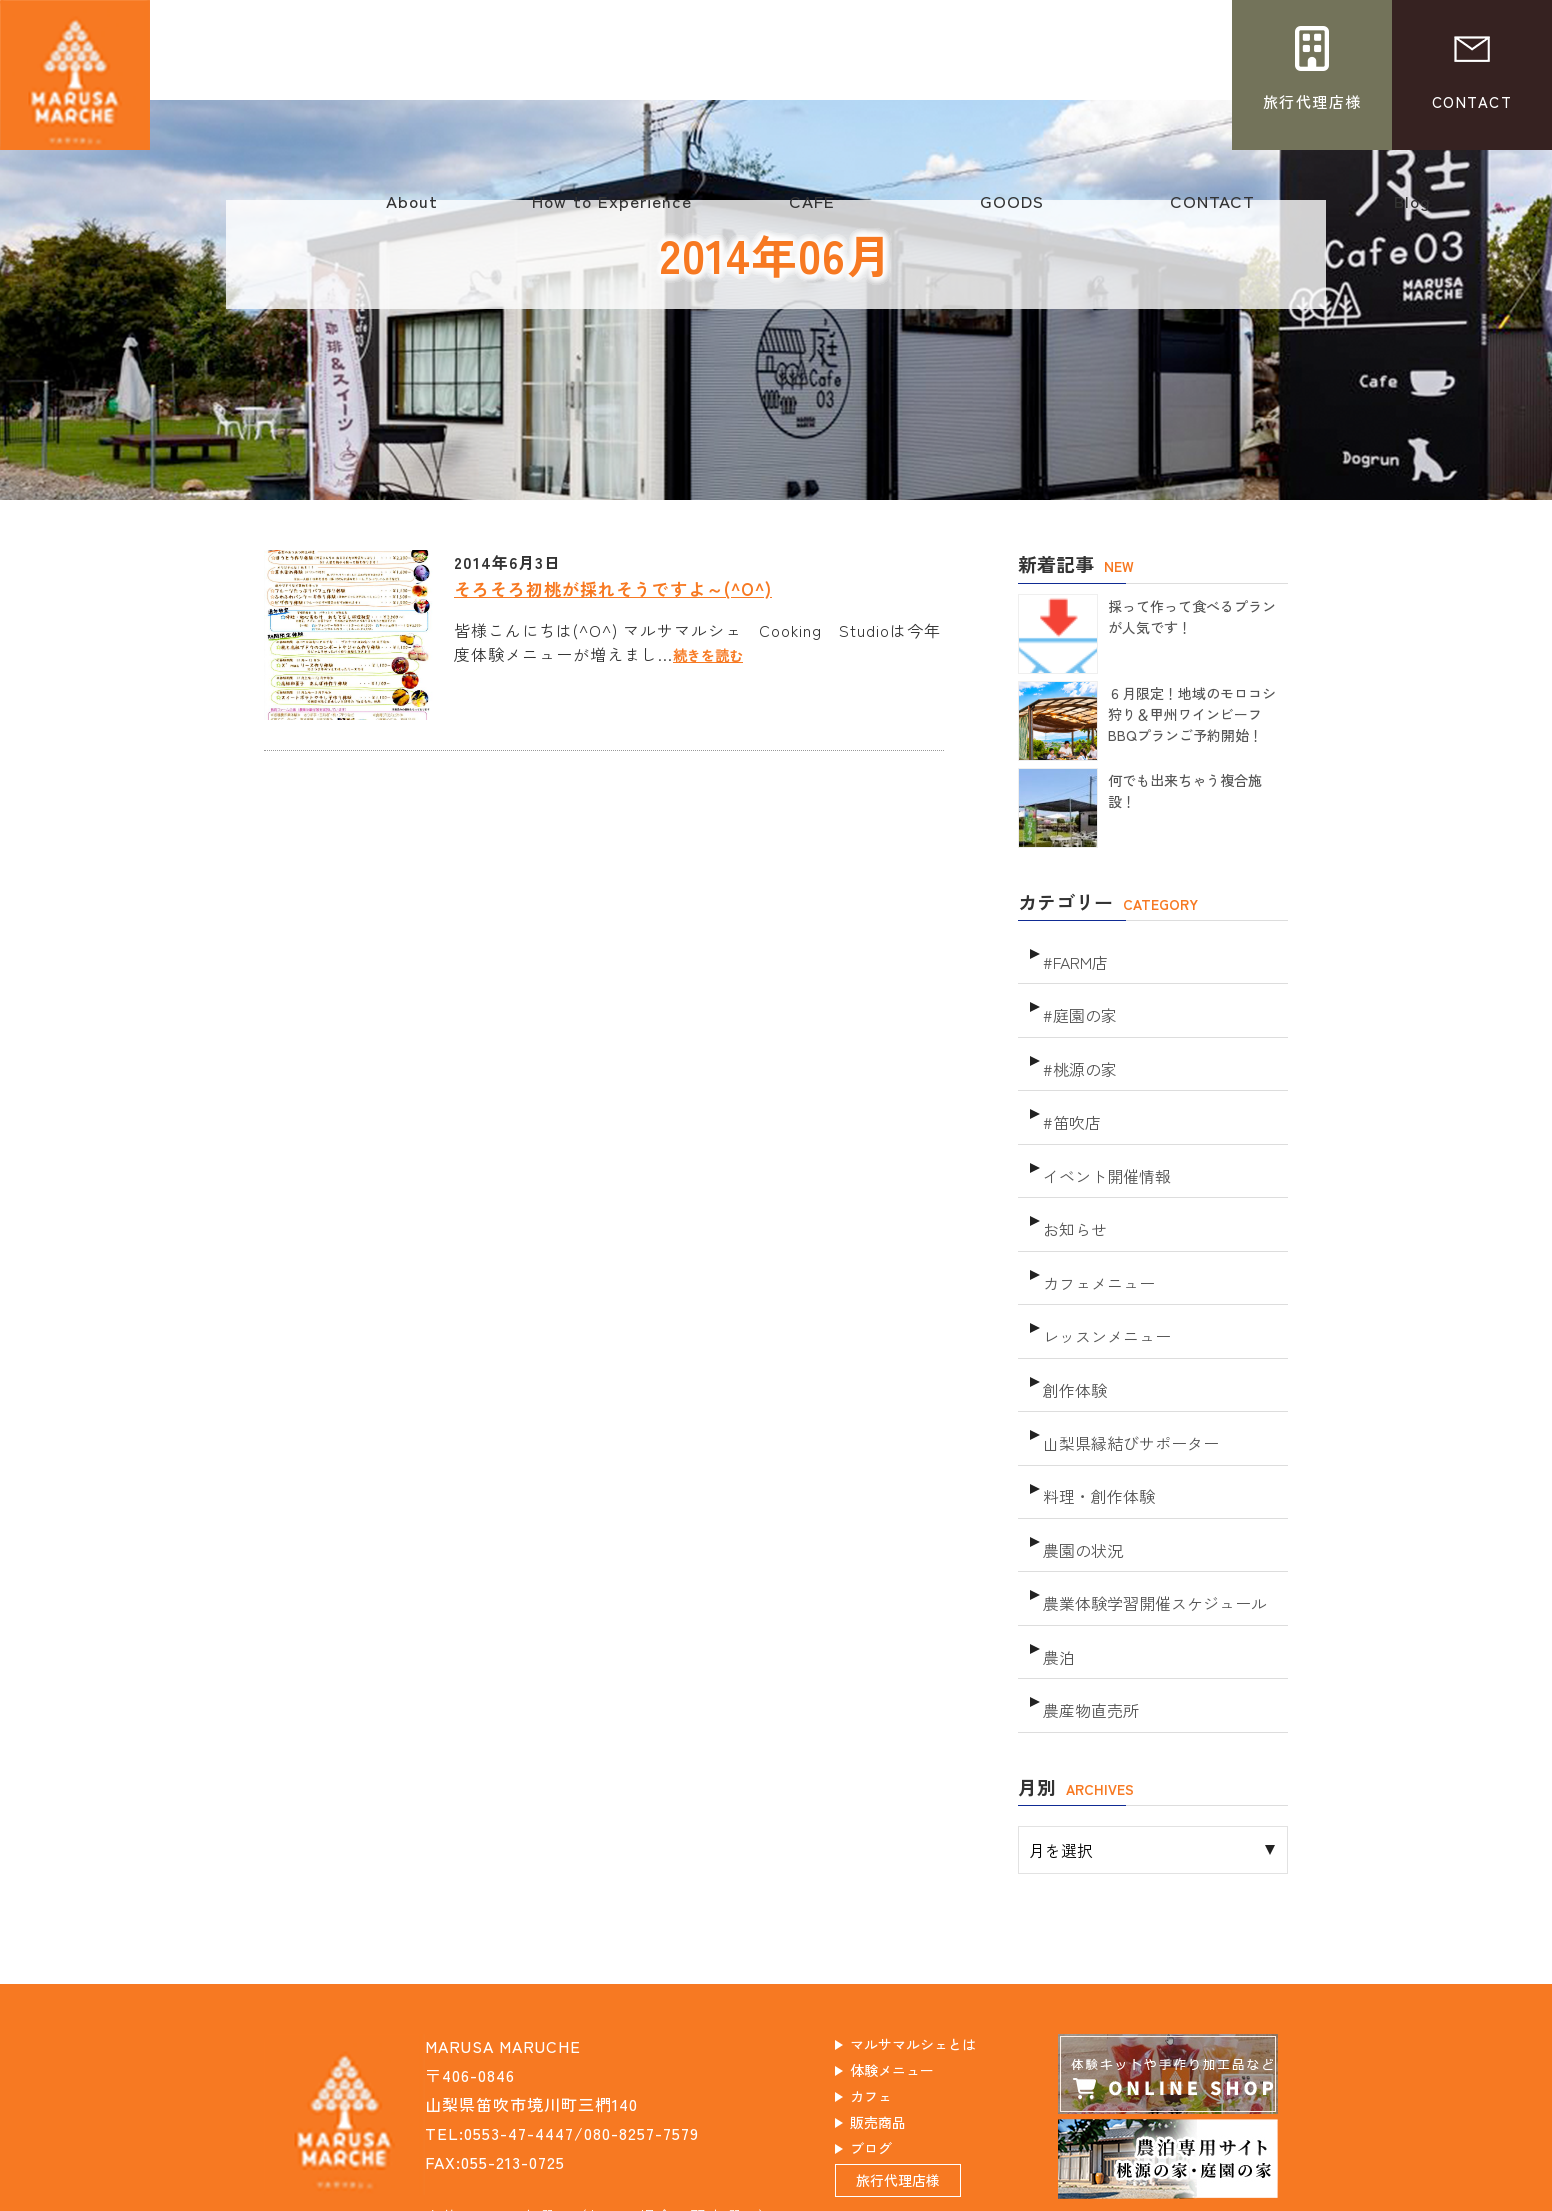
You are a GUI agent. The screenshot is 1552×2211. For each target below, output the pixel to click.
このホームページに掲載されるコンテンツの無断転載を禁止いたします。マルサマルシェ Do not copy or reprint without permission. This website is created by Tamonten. (776, 2193)
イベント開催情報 (1103, 1132)
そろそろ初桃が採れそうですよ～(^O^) (631, 587)
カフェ (890, 1978)
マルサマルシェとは (941, 1920)
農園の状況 (1080, 1447)
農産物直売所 (1088, 1582)
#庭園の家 (1077, 997)
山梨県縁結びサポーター (1125, 1357)
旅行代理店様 (922, 2081)
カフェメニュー (1095, 1222)
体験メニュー (916, 1949)
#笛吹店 (1070, 1087)
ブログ (890, 2036)
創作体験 (1073, 1312)
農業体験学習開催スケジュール (1148, 1492)
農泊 (1058, 1537)
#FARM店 (1074, 952)
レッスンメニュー (1103, 1267)
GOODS (1012, 210)
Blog (1412, 210)
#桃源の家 (1077, 1042)
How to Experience (612, 210)
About (412, 210)
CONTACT (1212, 210)
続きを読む (715, 654)
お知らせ (1073, 1177)
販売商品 (899, 2007)
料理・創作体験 (1095, 1402)
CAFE (812, 210)
